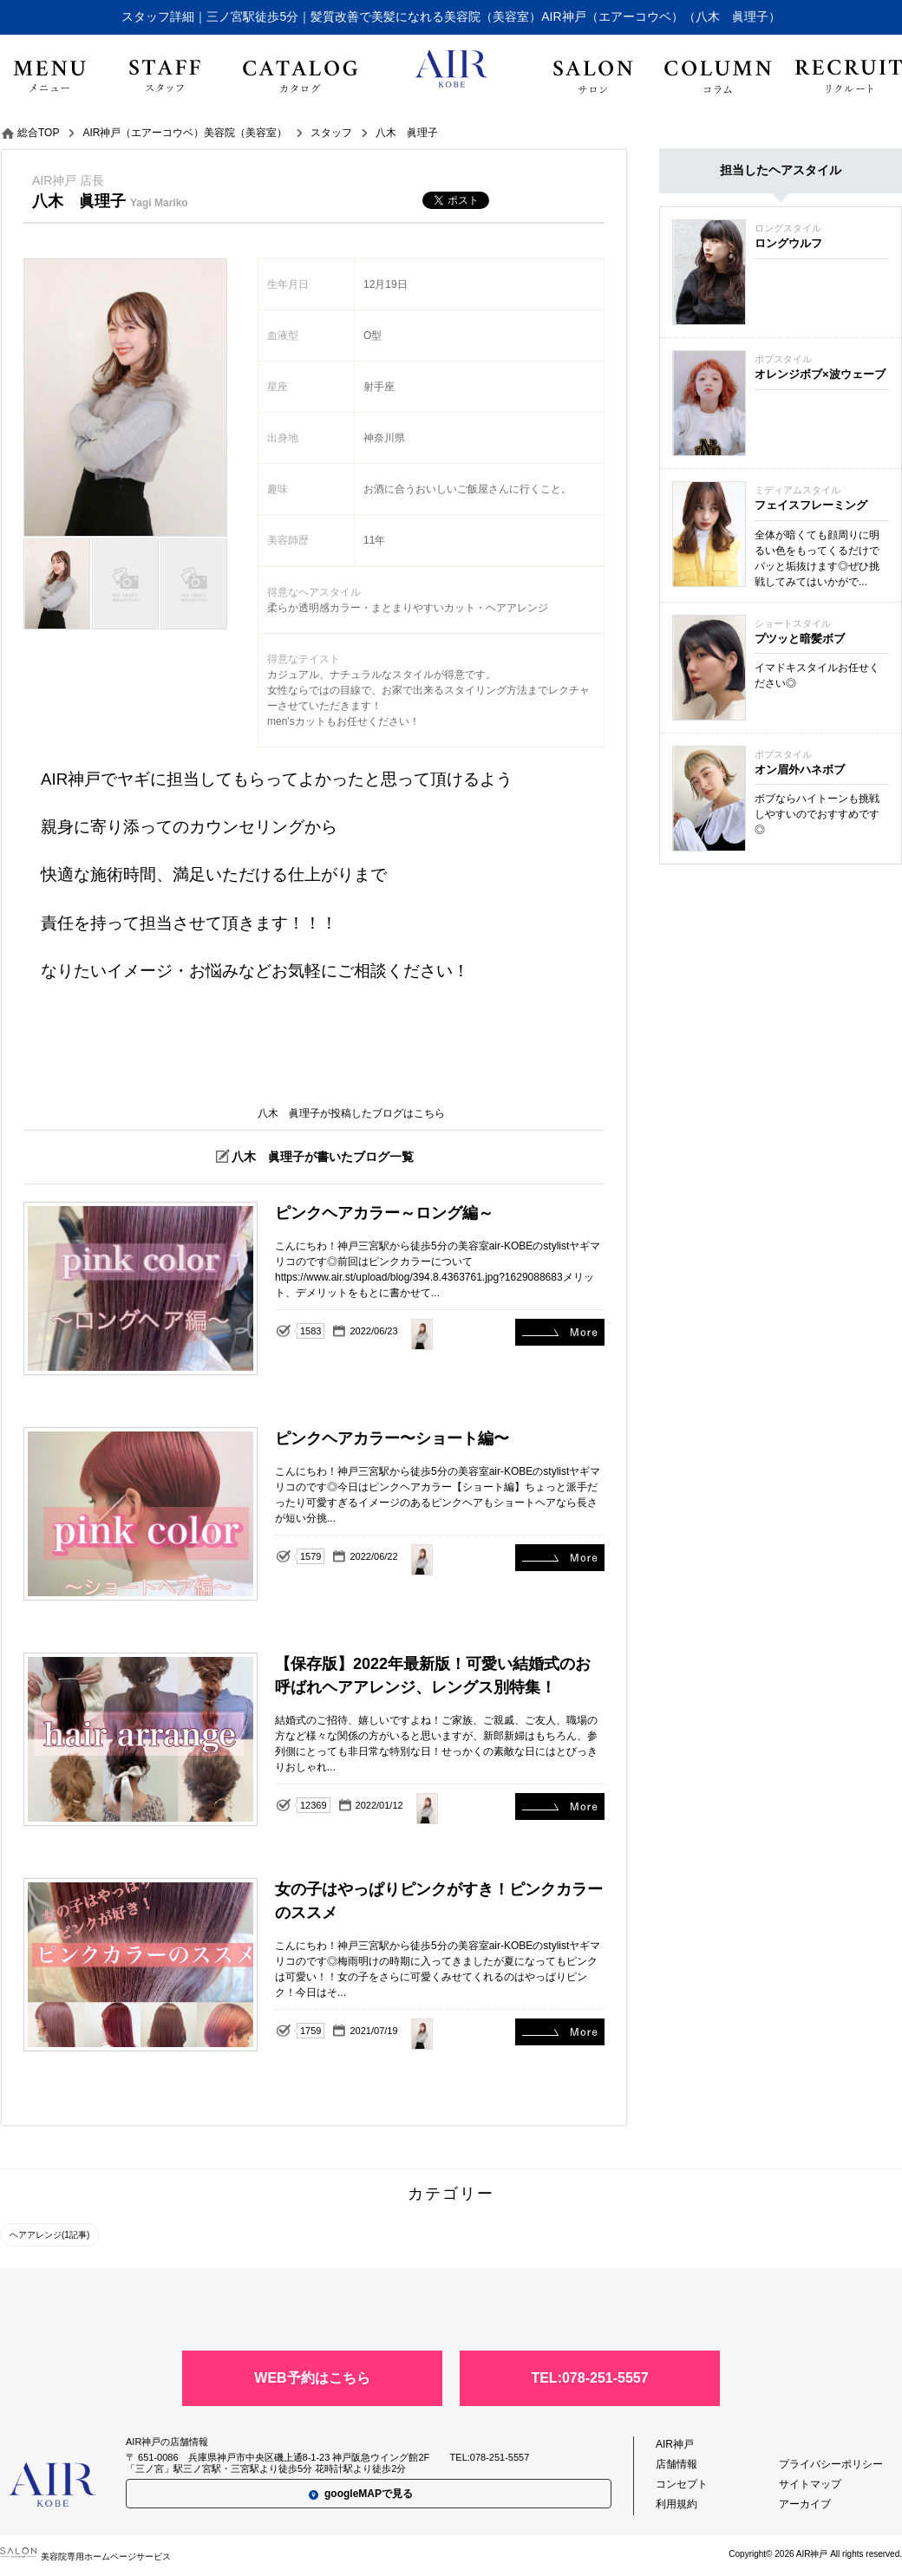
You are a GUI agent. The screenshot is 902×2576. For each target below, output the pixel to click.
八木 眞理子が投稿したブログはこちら (351, 1113)
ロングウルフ (788, 243)
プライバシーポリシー (831, 2464)
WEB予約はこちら (311, 2378)
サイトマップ (810, 2484)
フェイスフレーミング (811, 505)
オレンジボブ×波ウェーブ (820, 374)
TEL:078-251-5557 (589, 2378)
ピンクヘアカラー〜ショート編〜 (560, 1557)
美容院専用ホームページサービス (85, 2556)
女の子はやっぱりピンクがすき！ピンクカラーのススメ (560, 2031)
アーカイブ (805, 2504)
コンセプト (682, 2484)
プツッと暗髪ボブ (800, 638)
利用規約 (676, 2504)
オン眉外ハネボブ (800, 769)
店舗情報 (676, 2464)
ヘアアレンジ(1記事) (49, 2235)
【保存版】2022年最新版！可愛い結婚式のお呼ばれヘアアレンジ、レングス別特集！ (560, 1806)
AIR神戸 (675, 2444)
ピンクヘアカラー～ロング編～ (560, 1332)
